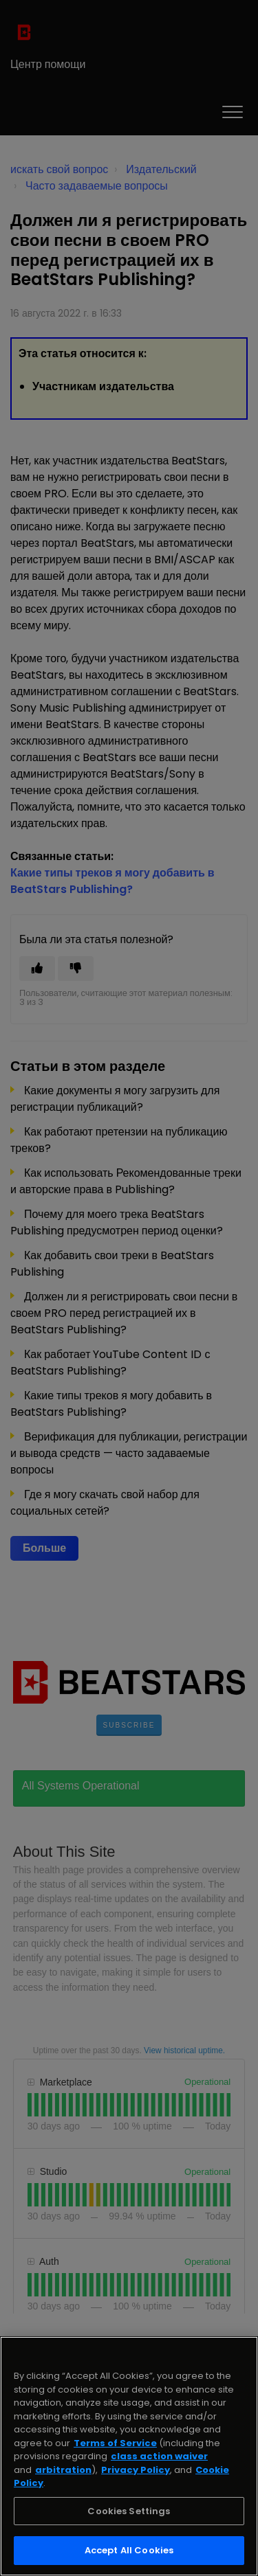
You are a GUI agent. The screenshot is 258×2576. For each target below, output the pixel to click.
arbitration (63, 2469)
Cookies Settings (128, 2511)
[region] (129, 2456)
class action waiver (159, 2456)
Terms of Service (115, 2443)
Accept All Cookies (129, 2550)
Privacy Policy (135, 2469)
